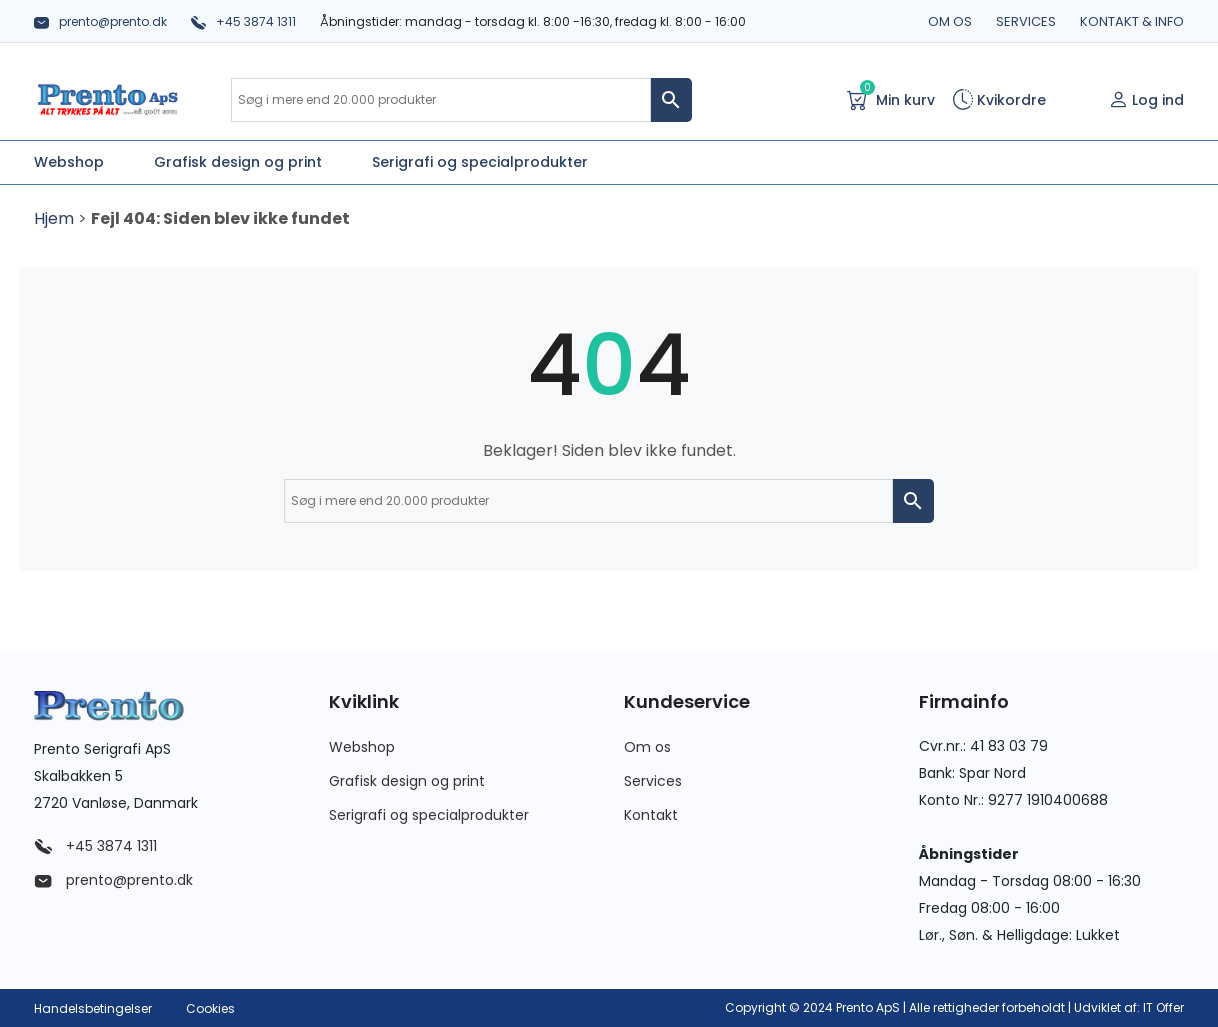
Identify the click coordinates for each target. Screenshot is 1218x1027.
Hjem (54, 218)
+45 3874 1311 (243, 21)
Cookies (210, 1008)
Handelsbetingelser (93, 1008)
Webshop (362, 747)
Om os (950, 21)
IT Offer (1163, 1007)
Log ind (1146, 100)
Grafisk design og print (407, 781)
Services (1026, 21)
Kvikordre (999, 100)
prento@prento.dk (100, 21)
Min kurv (891, 98)
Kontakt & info (1132, 21)
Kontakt (651, 815)
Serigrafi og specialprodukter (429, 815)
